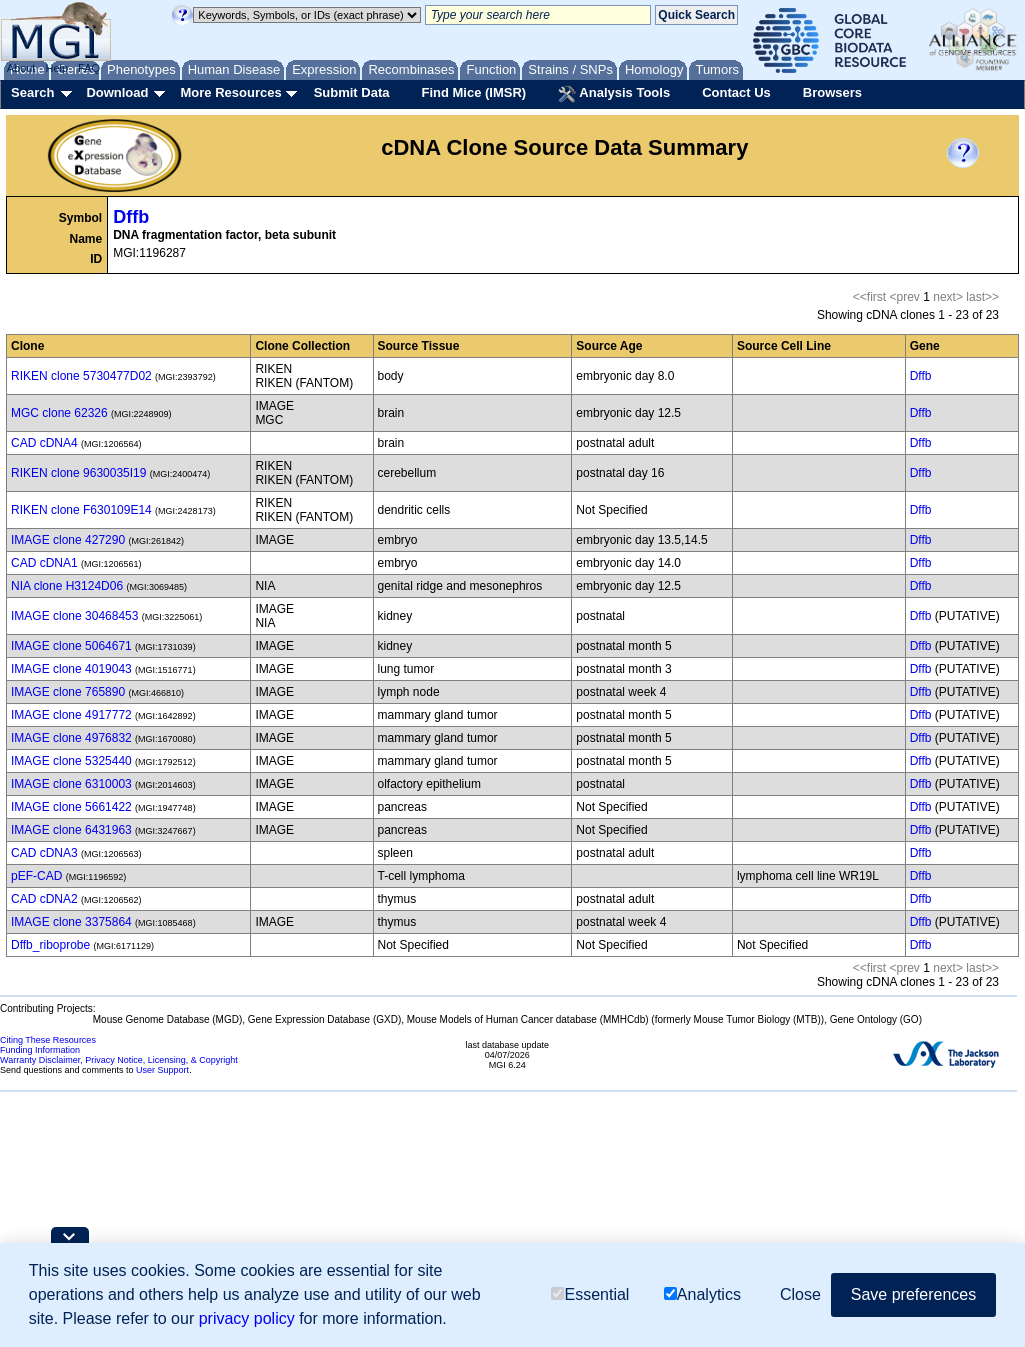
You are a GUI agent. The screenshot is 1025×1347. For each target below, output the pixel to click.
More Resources (230, 92)
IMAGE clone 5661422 (71, 807)
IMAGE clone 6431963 (71, 830)
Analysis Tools (614, 94)
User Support (162, 1070)
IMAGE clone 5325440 (71, 761)
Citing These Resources (48, 1040)
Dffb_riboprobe (50, 945)
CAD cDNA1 (44, 563)
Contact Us (736, 92)
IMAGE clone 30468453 (74, 616)
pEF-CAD (36, 876)
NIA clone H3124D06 (67, 586)
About (21, 68)
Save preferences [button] (913, 1295)
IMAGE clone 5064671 (71, 646)
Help (56, 68)
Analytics (702, 1295)
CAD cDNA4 (44, 443)
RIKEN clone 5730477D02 (81, 376)
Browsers (832, 92)
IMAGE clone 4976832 (71, 738)
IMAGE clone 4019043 (71, 669)
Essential (590, 1295)
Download (117, 92)
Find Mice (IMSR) (473, 92)
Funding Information (40, 1050)
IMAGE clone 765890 (68, 692)
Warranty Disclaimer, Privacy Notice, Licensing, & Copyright (119, 1060)
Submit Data (352, 92)
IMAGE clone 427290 (68, 540)
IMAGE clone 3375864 (71, 922)
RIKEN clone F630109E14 (81, 510)
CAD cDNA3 (44, 853)
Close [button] (800, 1295)
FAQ (89, 68)
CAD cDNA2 (44, 899)
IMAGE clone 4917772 (71, 715)
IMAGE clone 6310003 (71, 784)
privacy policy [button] (247, 1319)
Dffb (131, 217)
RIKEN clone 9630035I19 (78, 473)
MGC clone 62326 (59, 413)
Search (32, 92)
